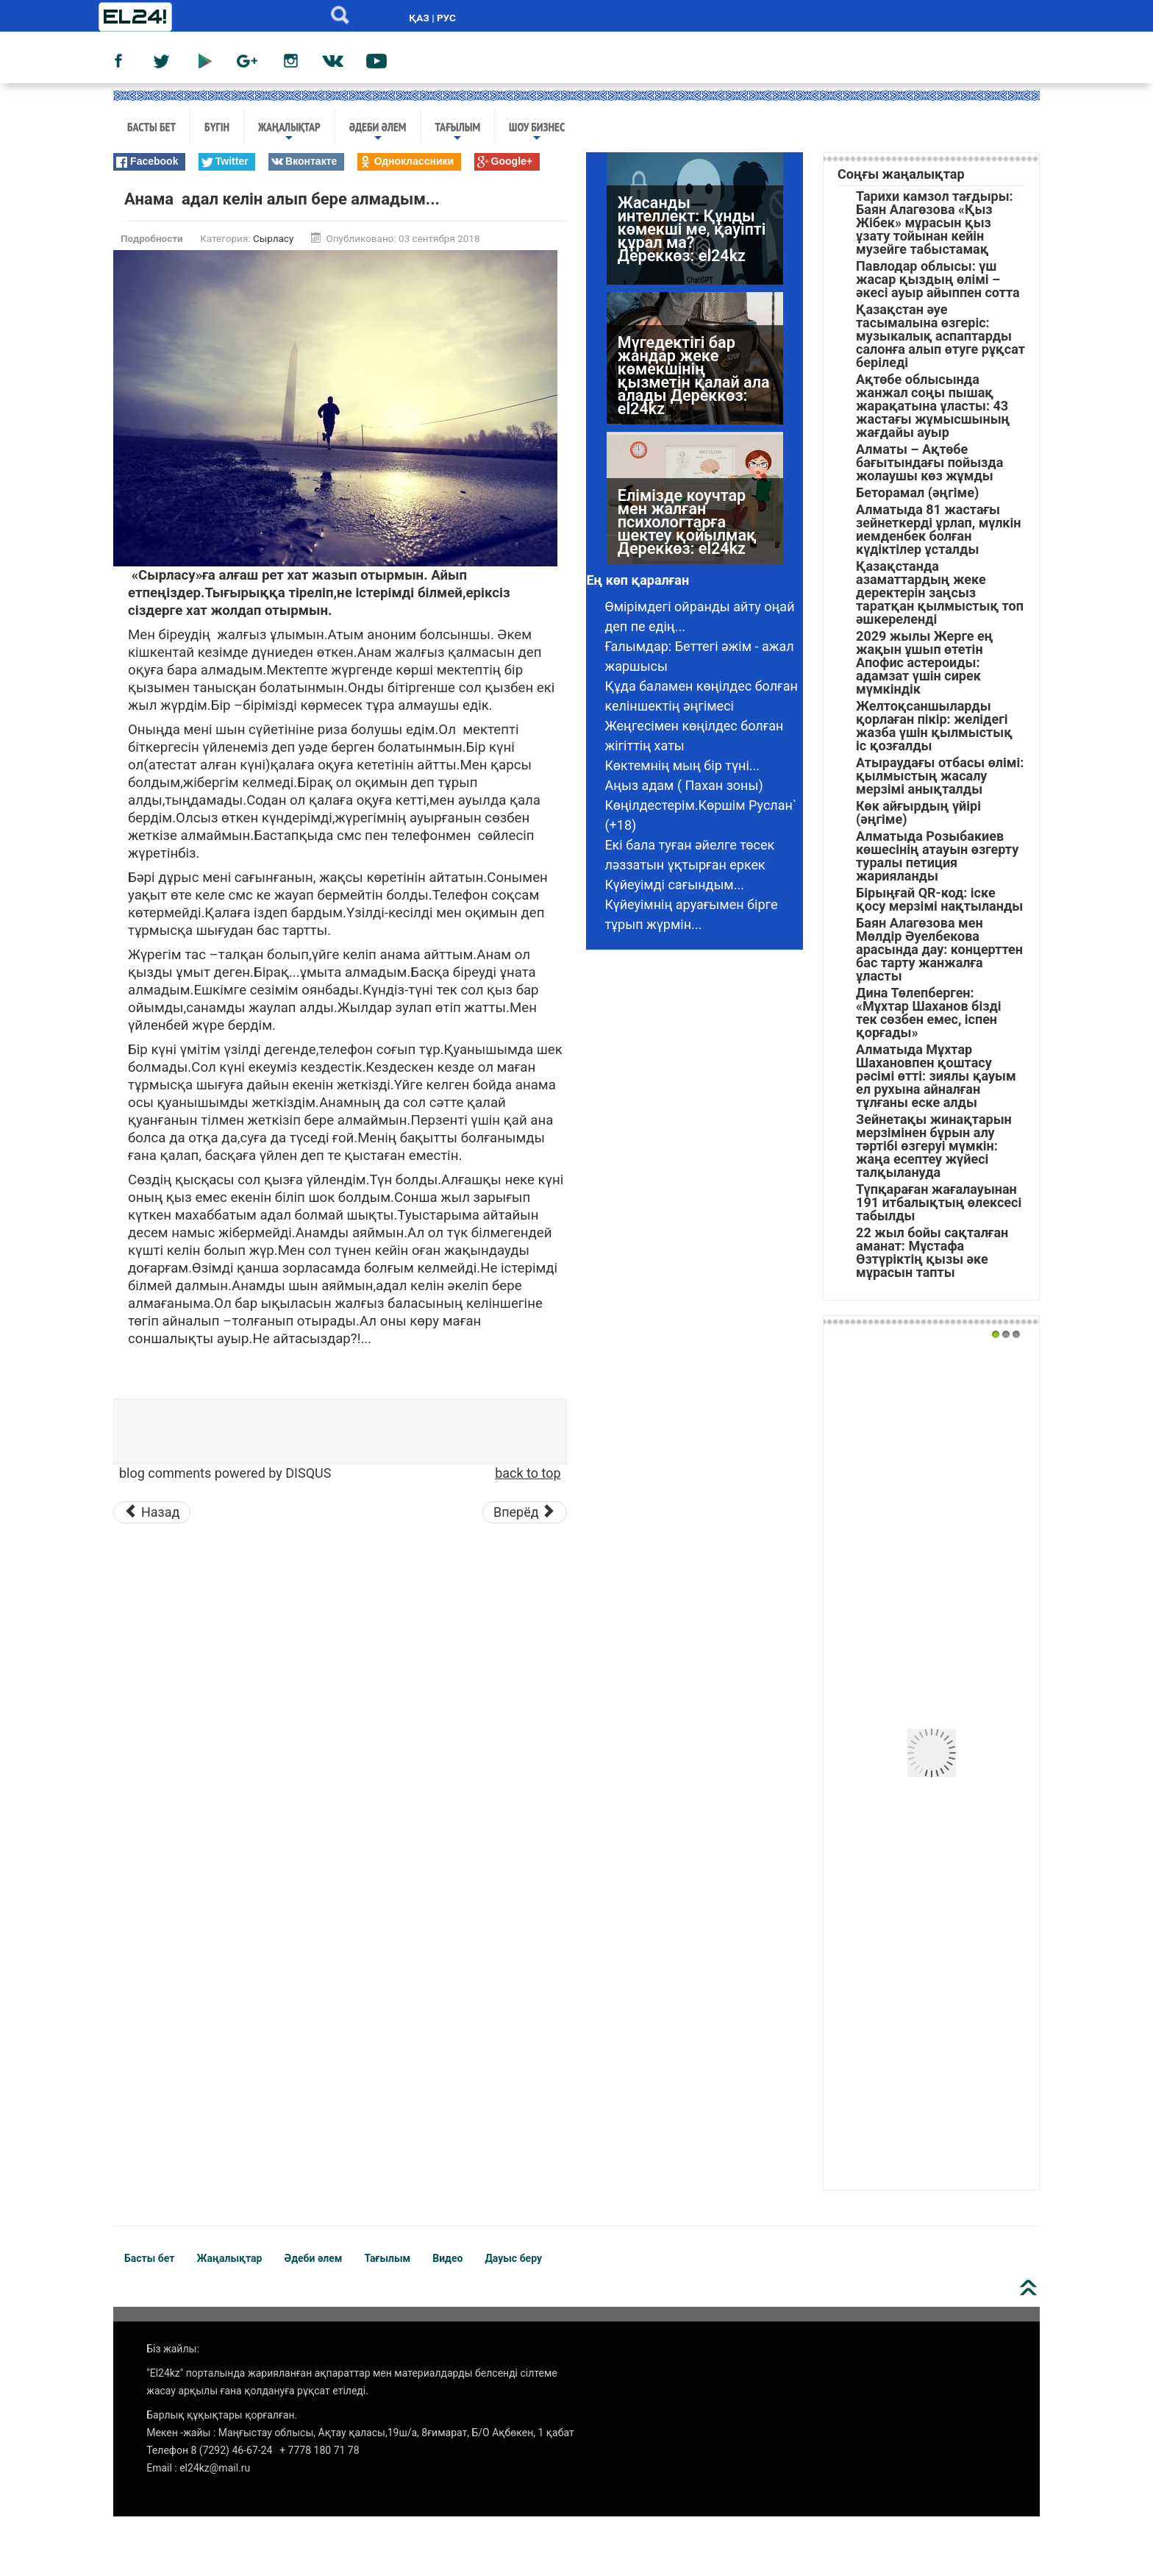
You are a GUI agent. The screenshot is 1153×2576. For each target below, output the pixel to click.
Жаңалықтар (289, 132)
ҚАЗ (419, 18)
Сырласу (273, 238)
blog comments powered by (225, 1473)
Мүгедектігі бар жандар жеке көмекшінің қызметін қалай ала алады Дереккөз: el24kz (694, 375)
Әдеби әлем (378, 132)
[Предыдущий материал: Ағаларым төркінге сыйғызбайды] (151, 1512)
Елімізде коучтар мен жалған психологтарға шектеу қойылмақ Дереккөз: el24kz (687, 522)
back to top (527, 1473)
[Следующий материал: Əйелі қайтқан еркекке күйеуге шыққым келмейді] (524, 1512)
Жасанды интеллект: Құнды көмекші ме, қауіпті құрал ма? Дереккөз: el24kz (691, 229)
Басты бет (151, 126)
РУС (446, 18)
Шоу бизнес (537, 132)
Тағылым (458, 132)
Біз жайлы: (172, 2349)
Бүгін (216, 126)
